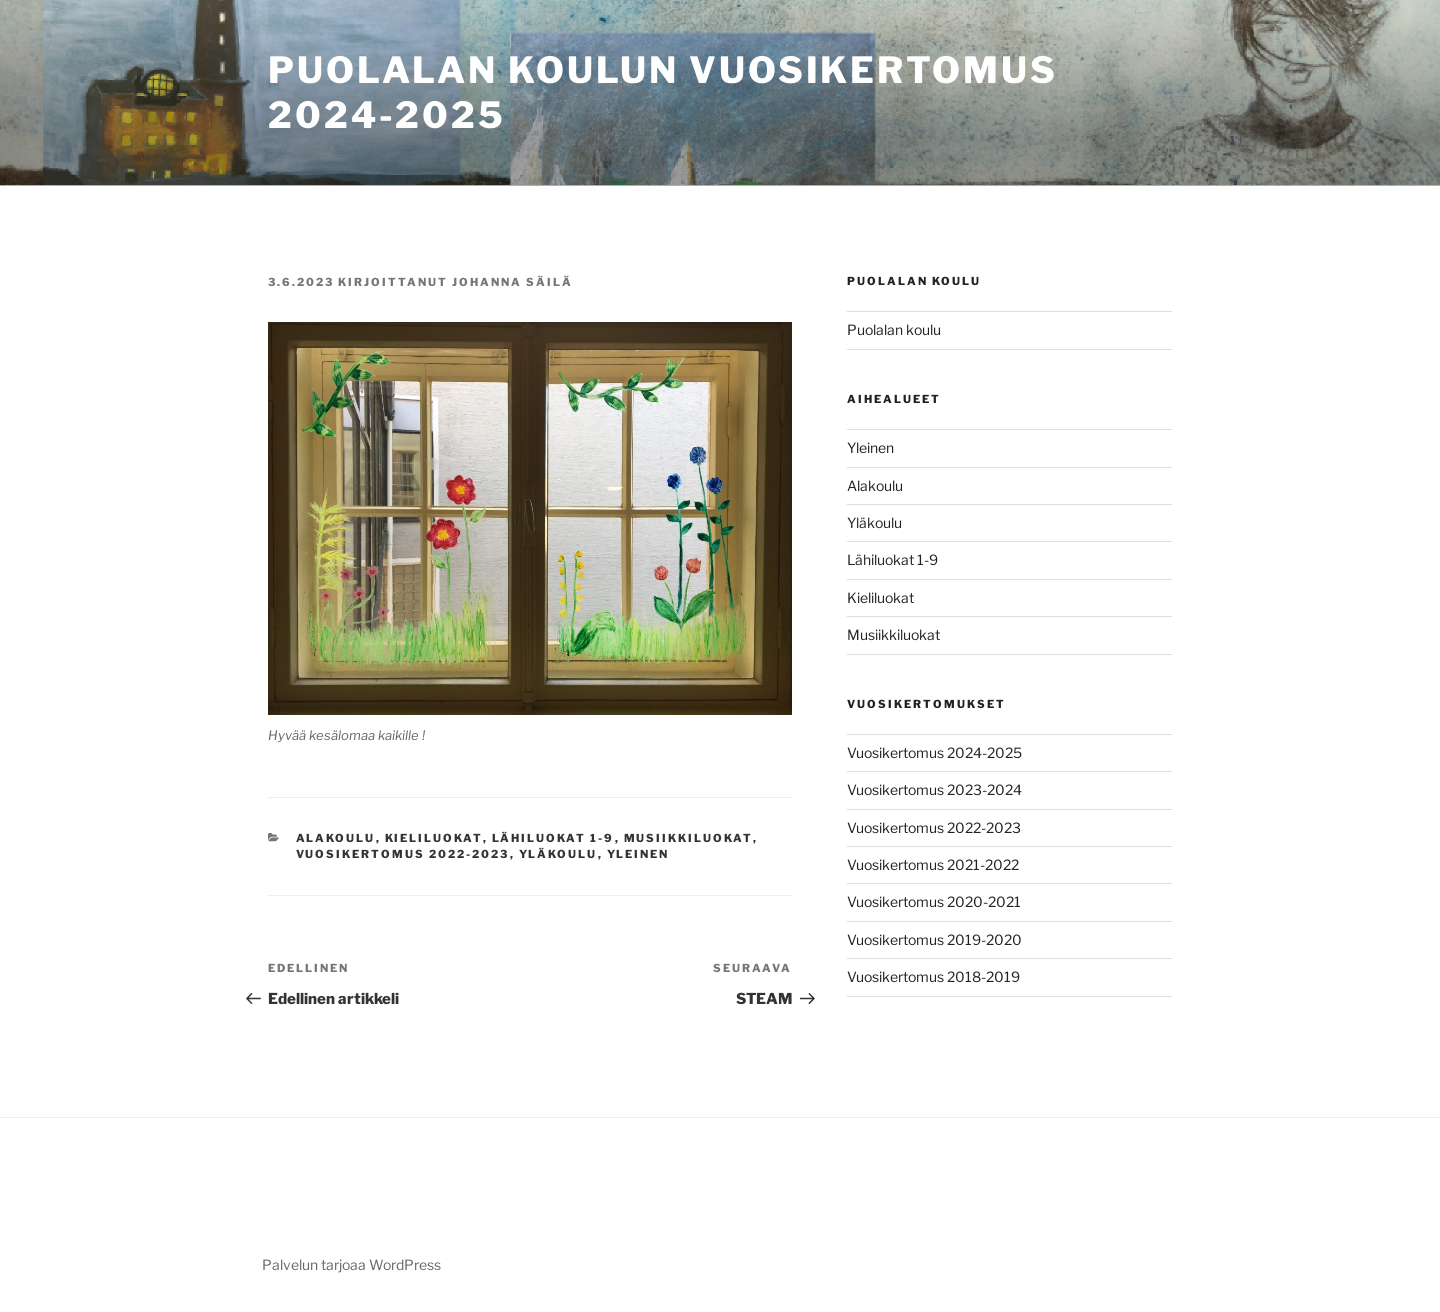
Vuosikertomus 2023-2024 (934, 789)
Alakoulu (336, 838)
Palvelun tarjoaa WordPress (351, 1264)
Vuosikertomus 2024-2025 (934, 752)
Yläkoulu (558, 854)
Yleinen (638, 854)
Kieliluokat (434, 838)
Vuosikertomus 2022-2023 (403, 854)
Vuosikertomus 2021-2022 (933, 864)
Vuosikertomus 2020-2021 (934, 901)
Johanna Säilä (512, 282)
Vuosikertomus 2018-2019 (933, 976)
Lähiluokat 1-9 (553, 838)
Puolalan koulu (894, 329)
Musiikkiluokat (688, 838)
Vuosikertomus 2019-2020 (934, 939)
